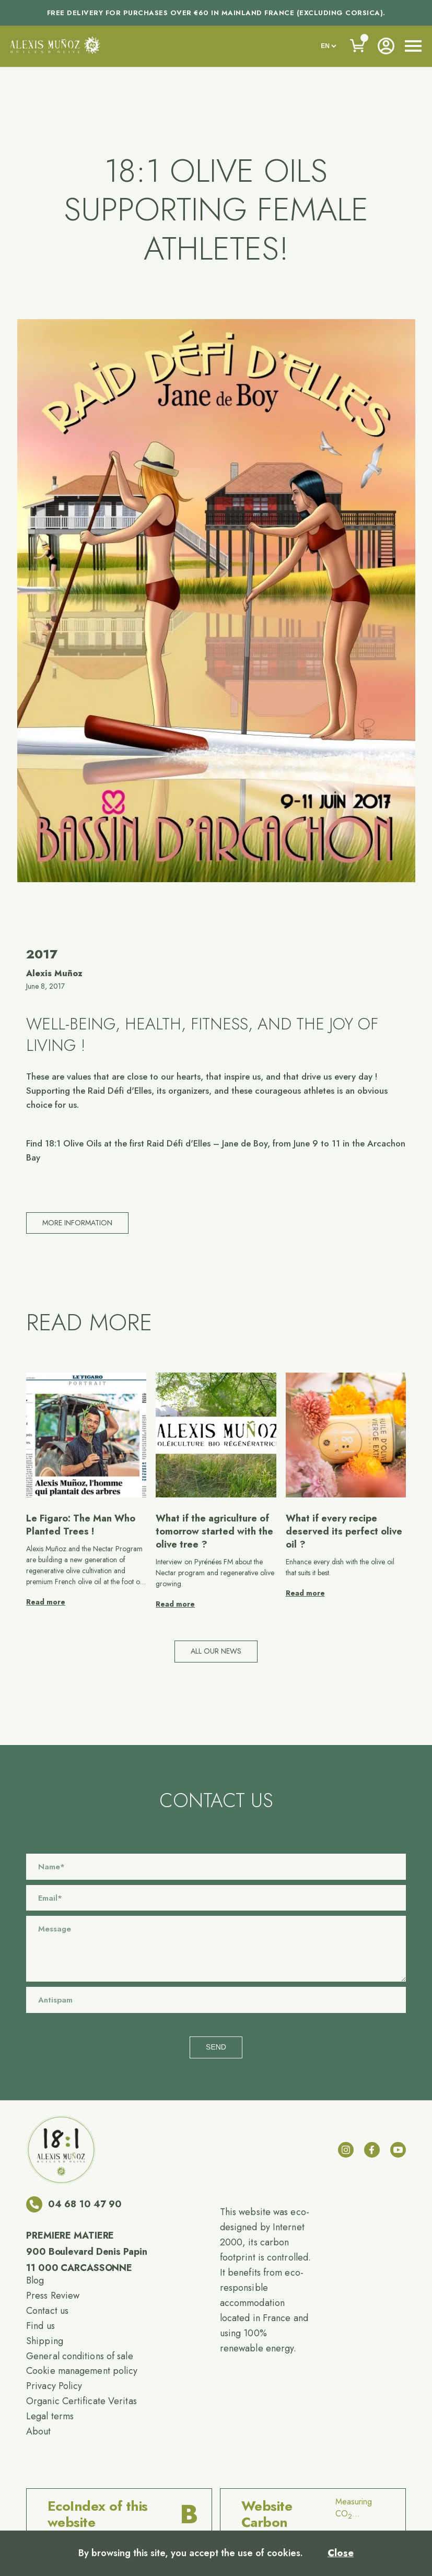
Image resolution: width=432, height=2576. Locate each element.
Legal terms (50, 2416)
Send (216, 2047)
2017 (41, 954)
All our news (216, 1651)
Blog (35, 2280)
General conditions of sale (79, 2356)
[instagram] (346, 2150)
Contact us (47, 2310)
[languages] (328, 46)
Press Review (52, 2295)
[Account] (386, 46)
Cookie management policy (81, 2371)
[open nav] (413, 46)
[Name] (216, 1867)
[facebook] (372, 2150)
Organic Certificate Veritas (81, 2401)
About (38, 2431)
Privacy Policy (54, 2386)
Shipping (44, 2341)
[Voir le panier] (357, 45)
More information (77, 1222)
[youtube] (398, 2150)
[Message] (216, 1949)
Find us (40, 2326)
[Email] (216, 1898)
